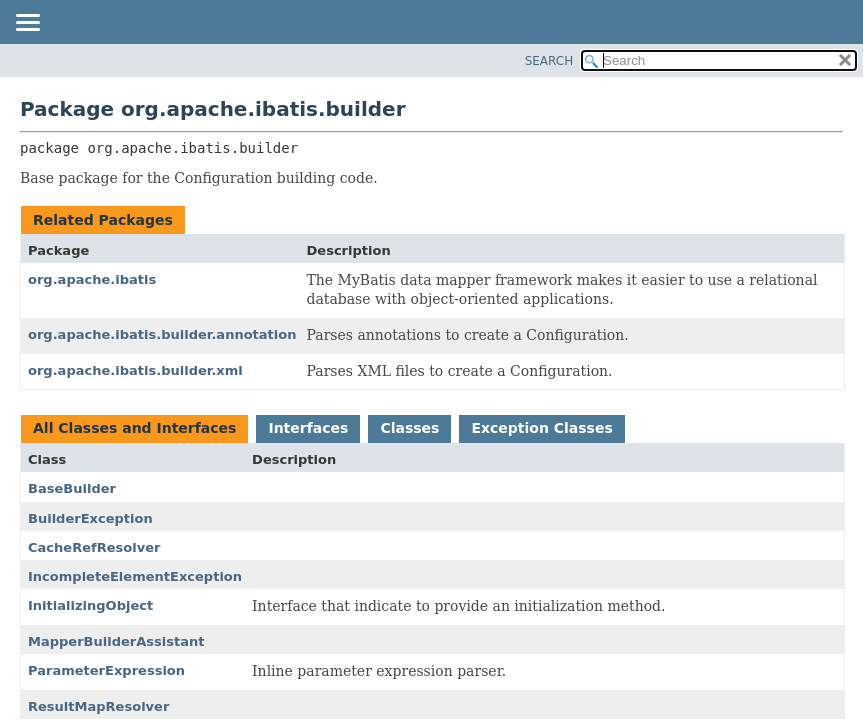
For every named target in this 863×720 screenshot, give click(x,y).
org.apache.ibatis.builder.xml (135, 370)
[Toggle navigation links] (27, 24)
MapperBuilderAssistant (116, 641)
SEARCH (549, 61)
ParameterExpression (106, 670)
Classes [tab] (409, 428)
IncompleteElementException (135, 576)
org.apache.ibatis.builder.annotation (162, 334)
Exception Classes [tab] (541, 428)
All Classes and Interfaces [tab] (134, 428)
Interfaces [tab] (308, 428)
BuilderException (90, 518)
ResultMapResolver (98, 706)
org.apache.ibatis (92, 279)
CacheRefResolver (94, 547)
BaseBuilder (72, 488)
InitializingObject (90, 605)
